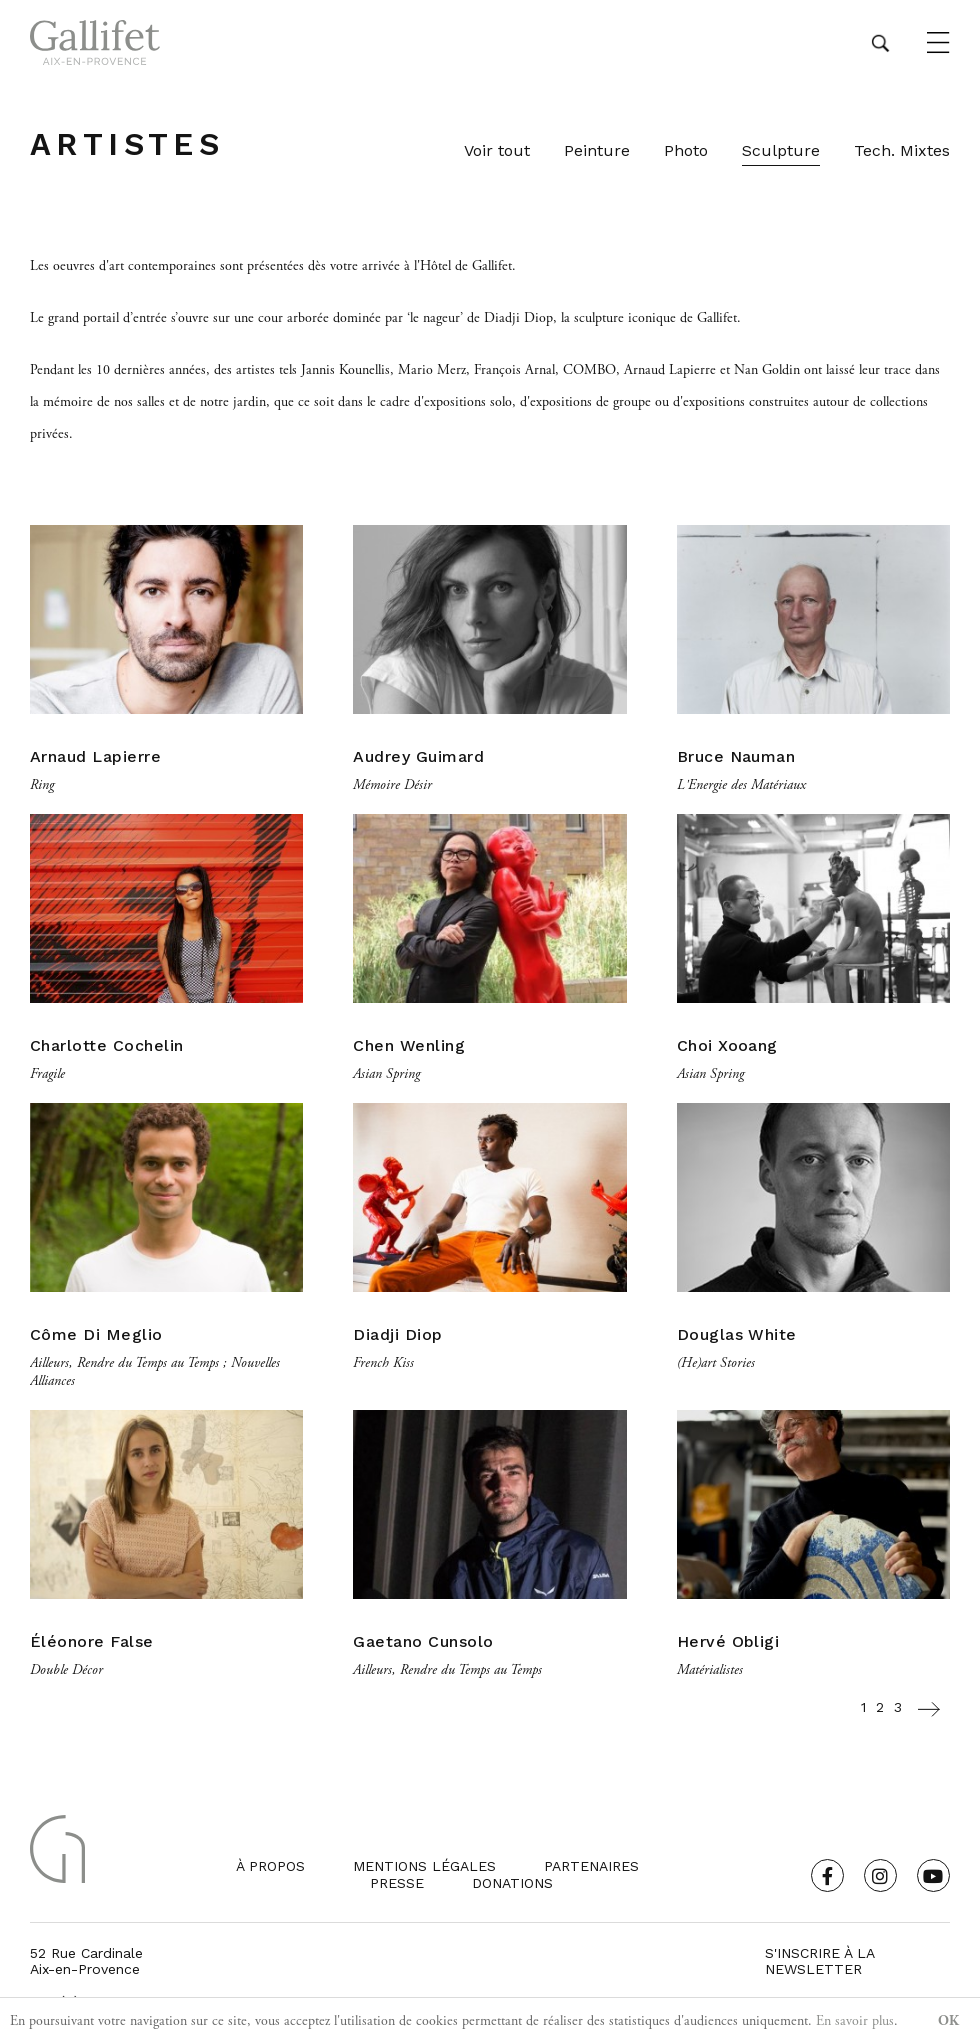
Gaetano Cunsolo (423, 1641)
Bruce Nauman (736, 756)
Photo (686, 150)
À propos (270, 1866)
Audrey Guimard (418, 756)
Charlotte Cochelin (107, 1045)
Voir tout (497, 150)
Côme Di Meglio (96, 1334)
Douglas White (737, 1334)
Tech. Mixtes (902, 150)
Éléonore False (92, 1641)
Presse (397, 1883)
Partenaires (591, 1866)
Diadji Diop (397, 1334)
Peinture (597, 150)
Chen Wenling (409, 1045)
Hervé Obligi (728, 1641)
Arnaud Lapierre (95, 756)
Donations (512, 1883)
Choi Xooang (727, 1045)
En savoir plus (855, 2021)
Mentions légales (424, 1866)
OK (948, 2021)
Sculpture (781, 150)
